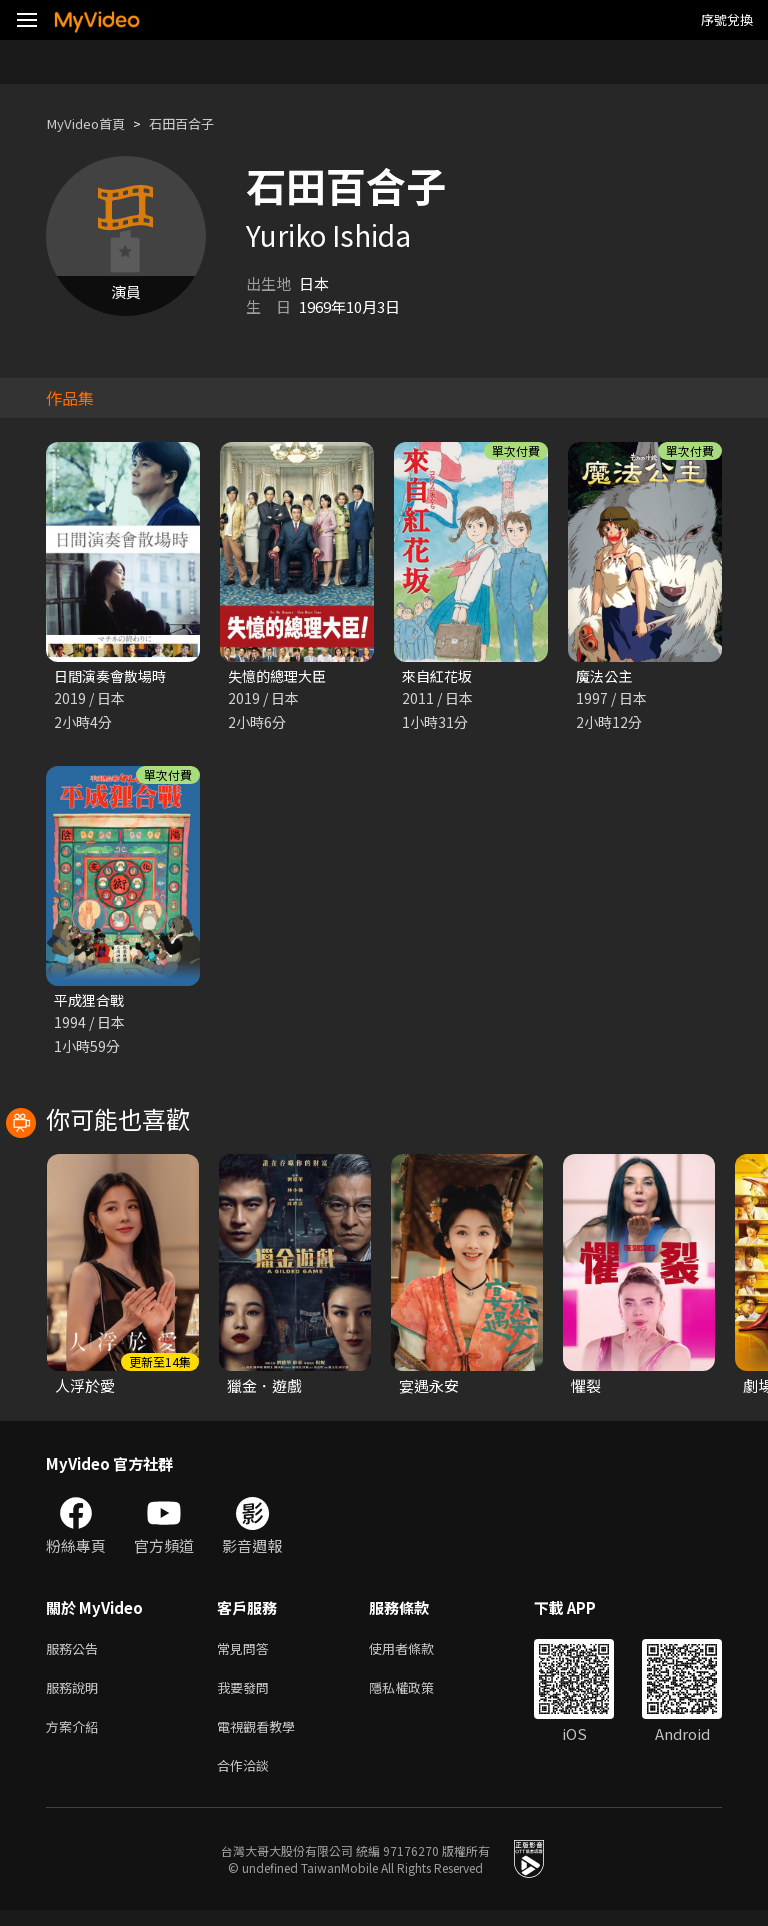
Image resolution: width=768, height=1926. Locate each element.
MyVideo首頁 (91, 123)
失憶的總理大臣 (280, 676)
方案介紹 (76, 1737)
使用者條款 (418, 1653)
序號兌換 (727, 19)
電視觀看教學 (262, 1737)
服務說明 (76, 1695)
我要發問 (247, 1695)
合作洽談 (247, 1779)
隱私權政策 (418, 1695)
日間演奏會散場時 (114, 676)
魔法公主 (606, 676)
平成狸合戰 (91, 1002)
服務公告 (76, 1653)
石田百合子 (198, 123)
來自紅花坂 (439, 676)
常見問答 (247, 1653)
